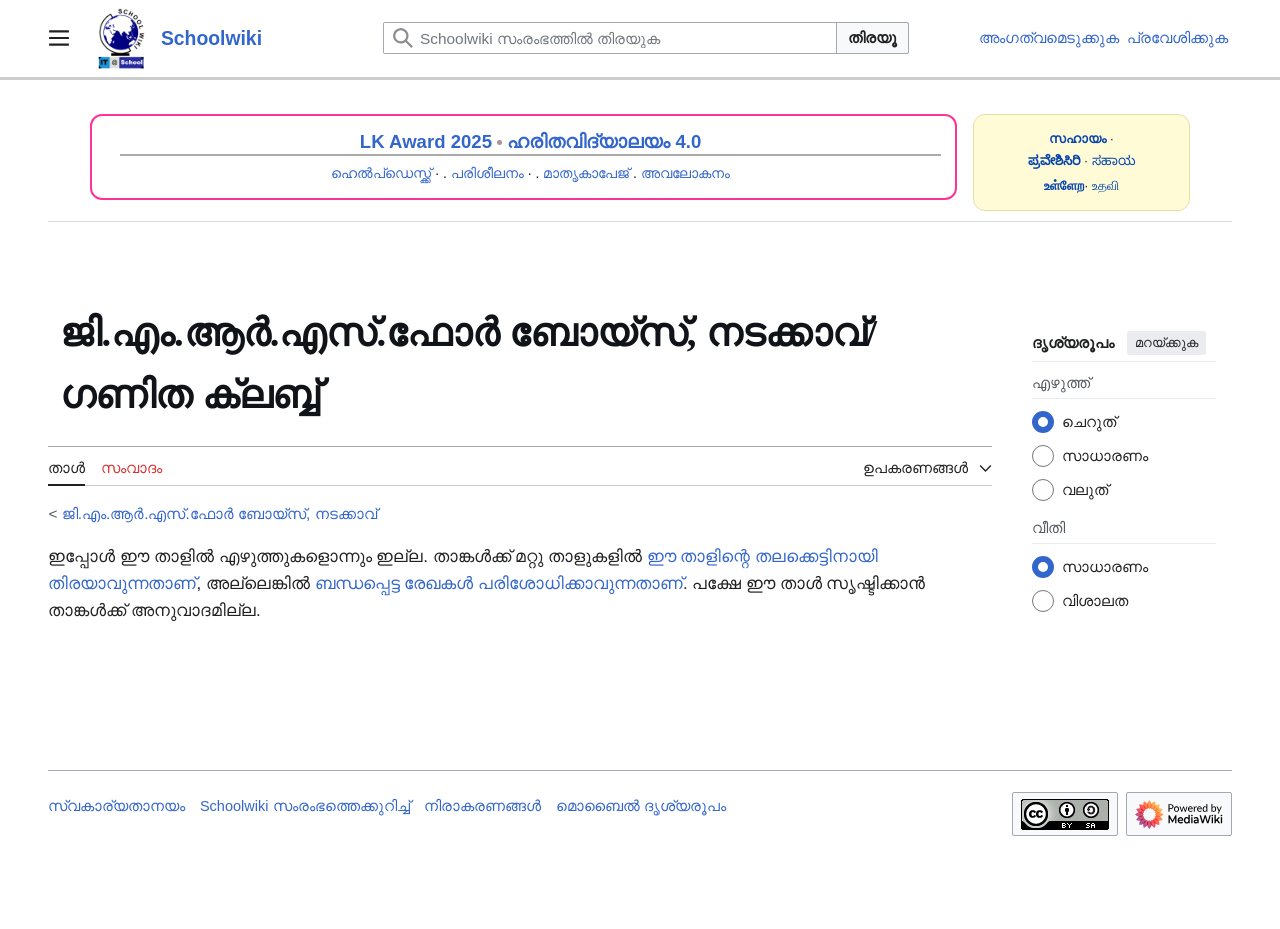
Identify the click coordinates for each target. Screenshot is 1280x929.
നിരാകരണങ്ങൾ (482, 806)
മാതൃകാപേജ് (586, 173)
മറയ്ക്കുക (1166, 342)
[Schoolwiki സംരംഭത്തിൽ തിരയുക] (610, 38)
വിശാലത (1095, 600)
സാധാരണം (1105, 455)
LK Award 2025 (426, 141)
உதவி (1105, 185)
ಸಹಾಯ (1114, 160)
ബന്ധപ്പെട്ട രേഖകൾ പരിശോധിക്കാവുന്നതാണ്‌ (499, 583)
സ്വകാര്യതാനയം (116, 806)
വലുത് (1085, 489)
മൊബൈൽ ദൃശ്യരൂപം (641, 806)
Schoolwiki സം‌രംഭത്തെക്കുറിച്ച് (305, 806)
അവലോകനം (685, 173)
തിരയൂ (872, 37)
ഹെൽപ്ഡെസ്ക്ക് (381, 173)
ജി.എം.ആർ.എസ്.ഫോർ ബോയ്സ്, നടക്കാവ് (219, 513)
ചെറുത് (1089, 421)
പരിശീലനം (487, 173)
